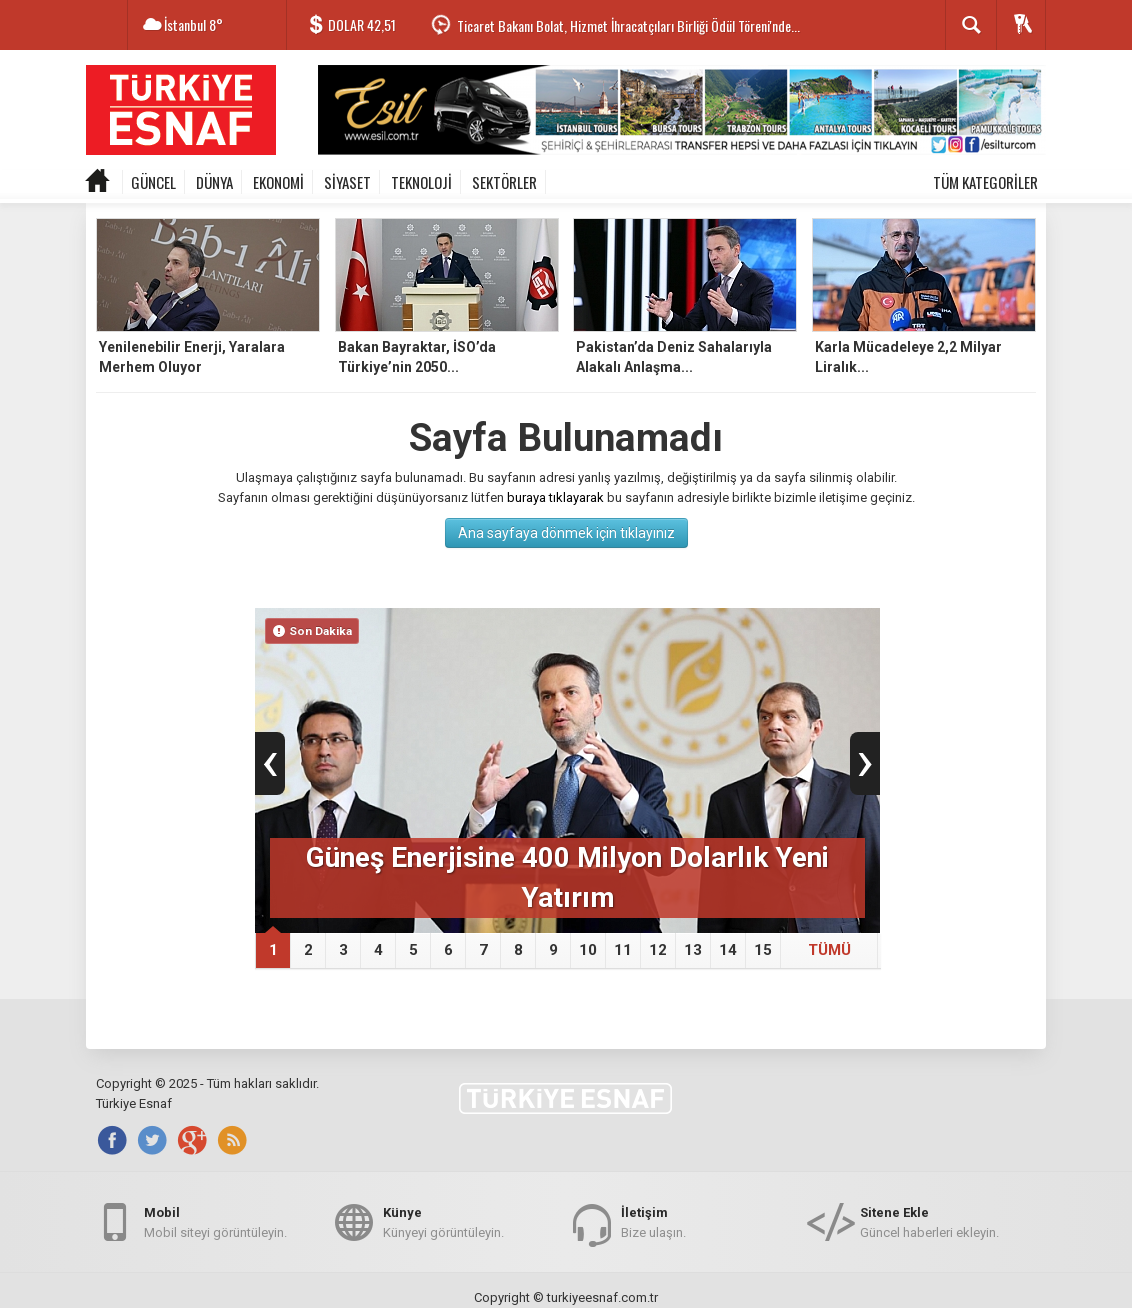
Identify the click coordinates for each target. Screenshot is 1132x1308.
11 (623, 950)
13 (693, 950)
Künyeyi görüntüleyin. (443, 1221)
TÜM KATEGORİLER (985, 182)
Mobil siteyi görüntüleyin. (215, 1221)
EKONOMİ (278, 182)
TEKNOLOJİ (421, 182)
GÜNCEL (153, 182)
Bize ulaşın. (653, 1221)
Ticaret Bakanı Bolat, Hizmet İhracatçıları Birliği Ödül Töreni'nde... (628, 25)
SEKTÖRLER (504, 182)
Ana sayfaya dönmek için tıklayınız (566, 533)
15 (763, 950)
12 (658, 950)
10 (588, 950)
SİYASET (347, 182)
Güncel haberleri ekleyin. (929, 1221)
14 (728, 950)
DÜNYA (214, 182)
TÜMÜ (829, 950)
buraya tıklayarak (555, 497)
